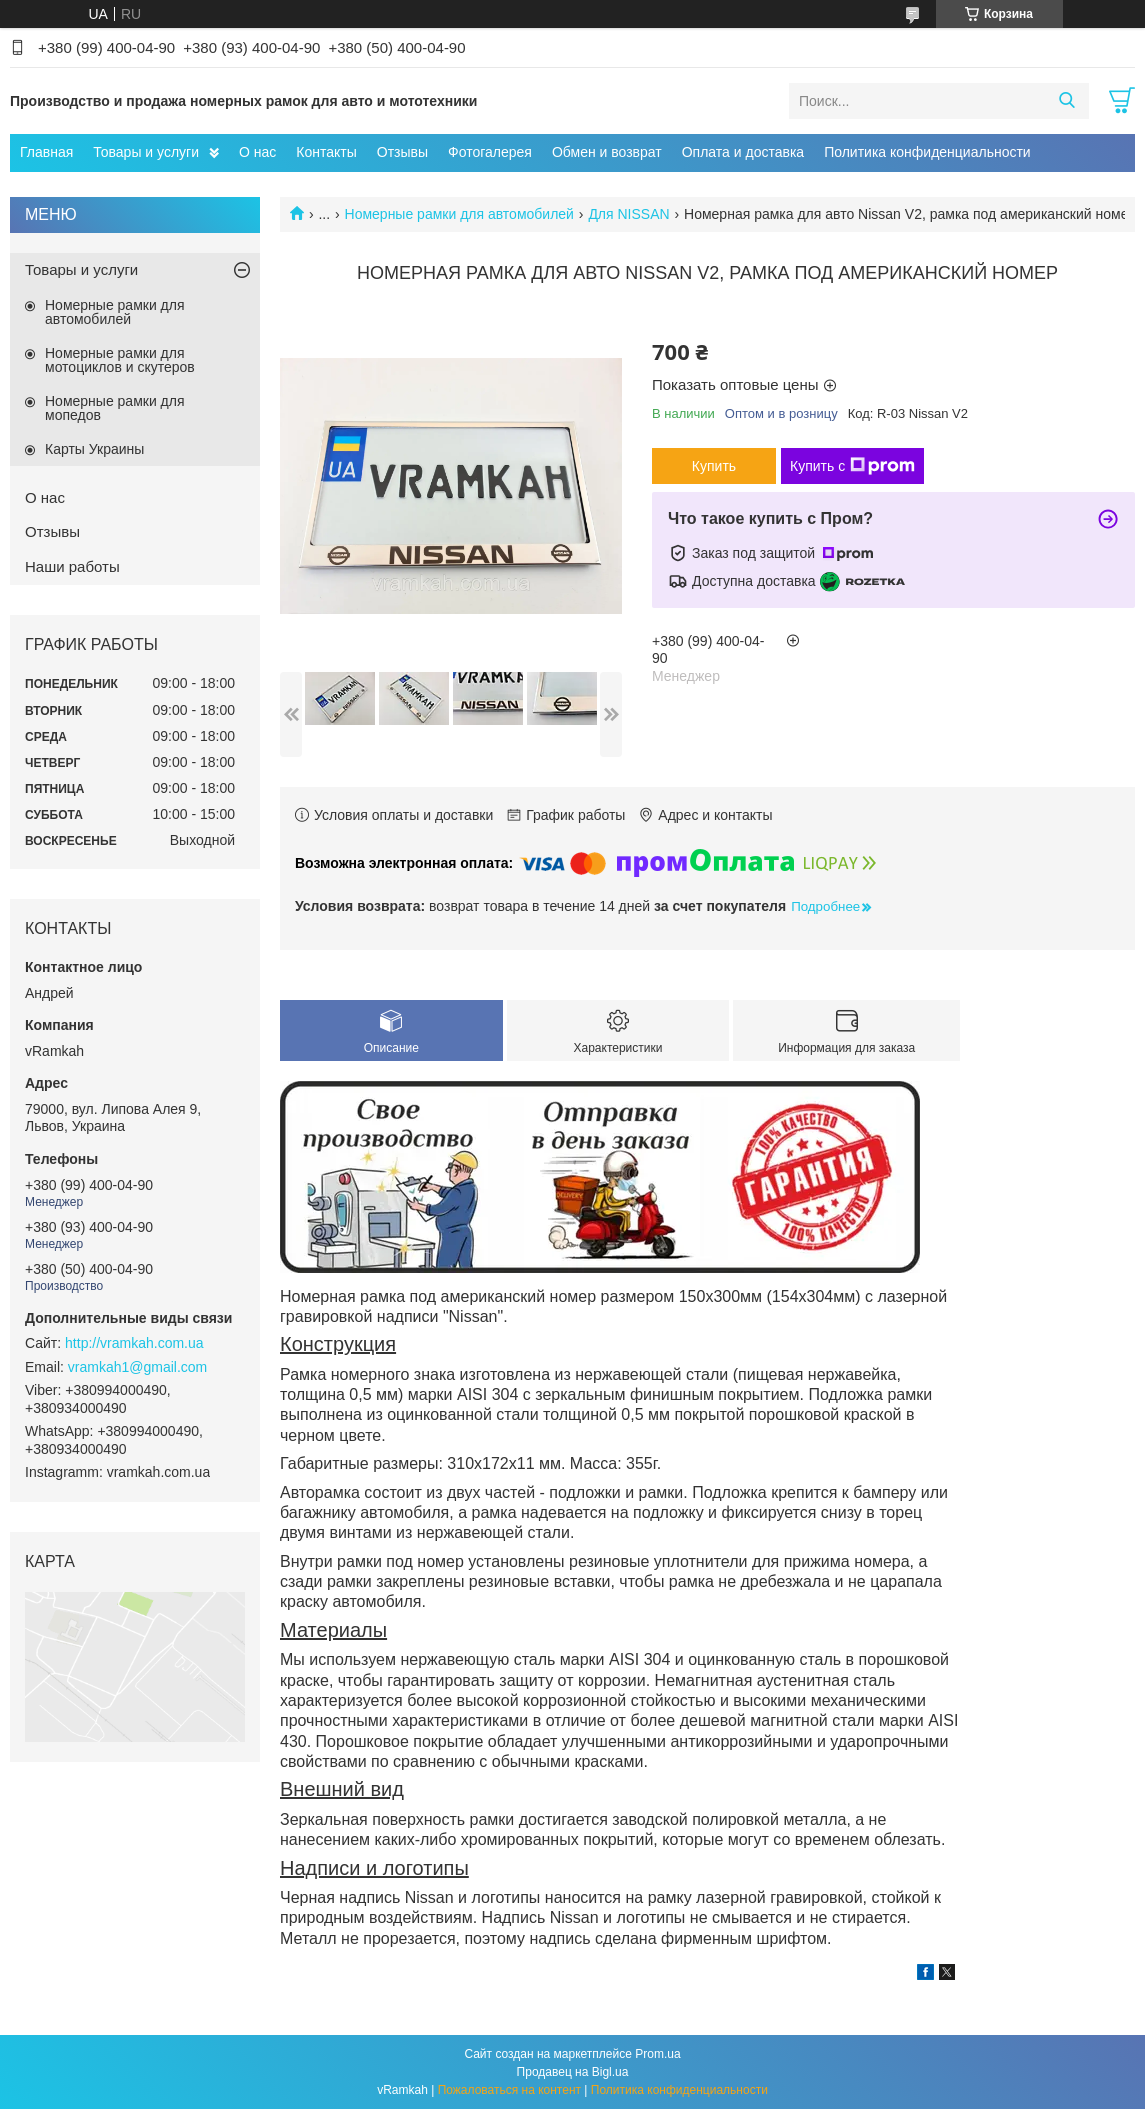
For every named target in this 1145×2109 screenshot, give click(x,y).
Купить (714, 466)
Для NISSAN (628, 214)
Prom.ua (657, 2054)
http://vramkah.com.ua (134, 1343)
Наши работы (72, 566)
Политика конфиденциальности (927, 152)
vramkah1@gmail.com (137, 1367)
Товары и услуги (146, 152)
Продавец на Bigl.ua (573, 2072)
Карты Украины (94, 449)
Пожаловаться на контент (509, 2090)
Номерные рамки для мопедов (115, 408)
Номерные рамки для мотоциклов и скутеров (120, 360)
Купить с (852, 466)
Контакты (326, 152)
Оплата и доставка (743, 152)
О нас (257, 152)
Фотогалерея (490, 152)
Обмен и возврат (607, 152)
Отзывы (402, 152)
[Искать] (1066, 101)
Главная (46, 152)
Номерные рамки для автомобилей (459, 214)
